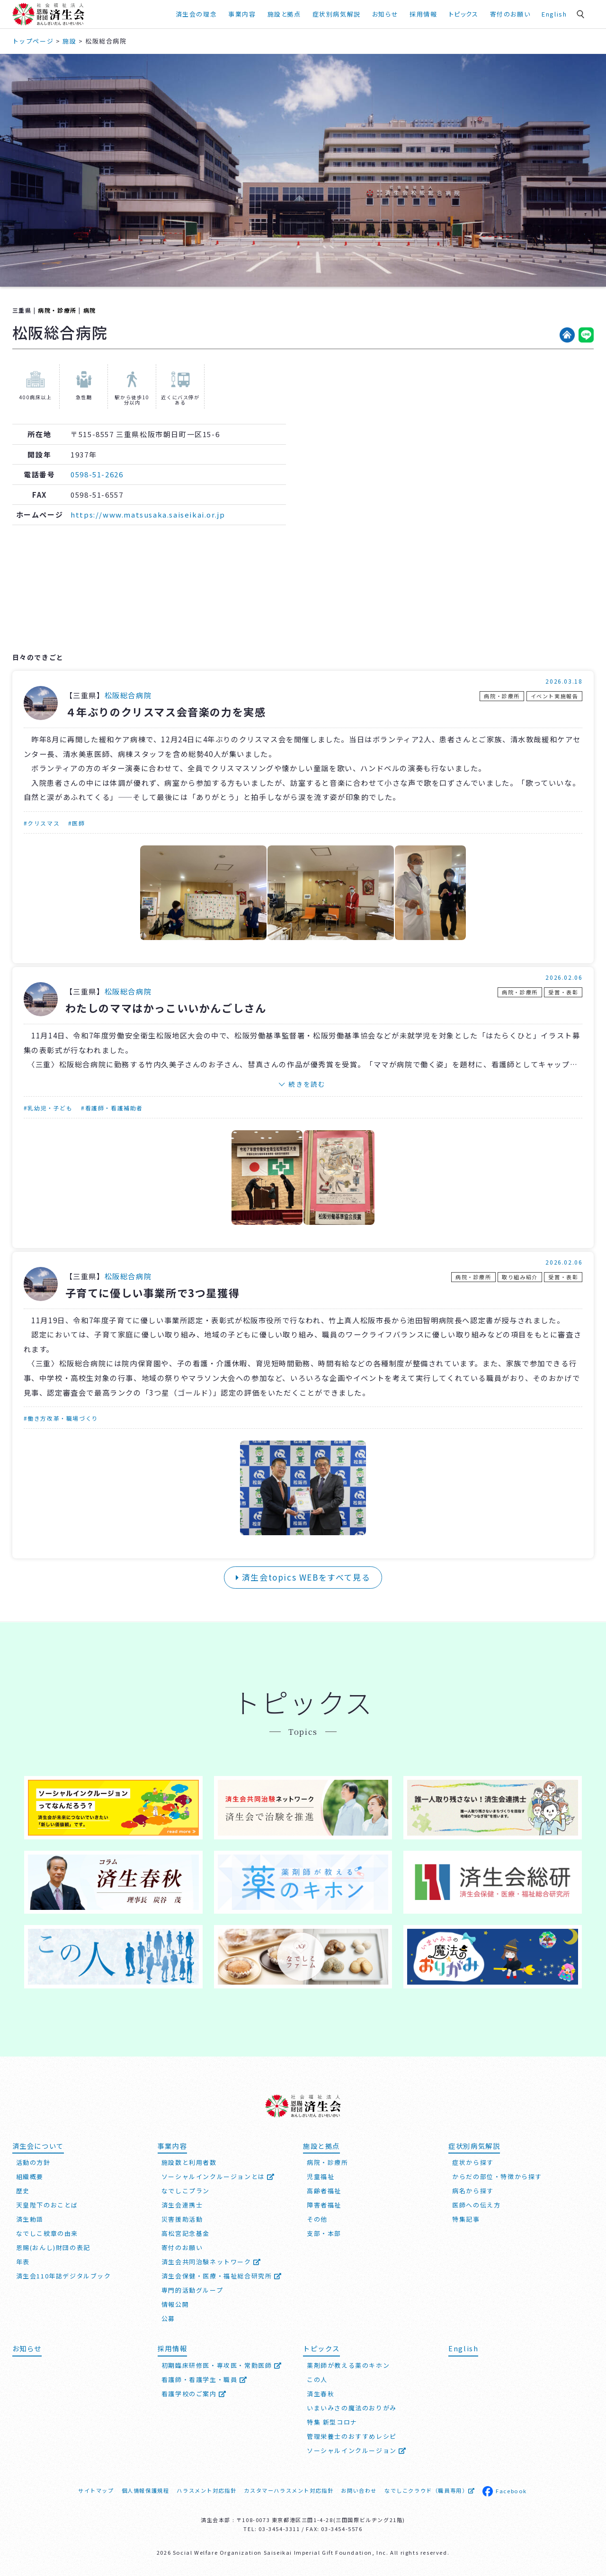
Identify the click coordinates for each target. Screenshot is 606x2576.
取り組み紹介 (520, 1277)
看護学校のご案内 (194, 2393)
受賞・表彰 (563, 992)
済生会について (38, 2146)
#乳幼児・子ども (48, 1108)
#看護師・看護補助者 (112, 1108)
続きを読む (306, 1084)
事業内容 (242, 13)
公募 (168, 2318)
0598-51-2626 (97, 474)
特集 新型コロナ (332, 2422)
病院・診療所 (57, 310)
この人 (317, 2379)
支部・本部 (324, 2233)
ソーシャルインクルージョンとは (218, 2176)
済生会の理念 (196, 13)
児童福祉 (320, 2176)
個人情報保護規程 (145, 2490)
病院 (89, 310)
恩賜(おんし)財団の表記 (53, 2247)
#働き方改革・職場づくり (61, 1418)
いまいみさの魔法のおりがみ (352, 2407)
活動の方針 (33, 2162)
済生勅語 (30, 2219)
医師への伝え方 (476, 2204)
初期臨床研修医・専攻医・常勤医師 (221, 2365)
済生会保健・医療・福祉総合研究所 (221, 2275)
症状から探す (473, 2162)
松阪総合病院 (128, 695)
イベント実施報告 (555, 696)
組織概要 (30, 2176)
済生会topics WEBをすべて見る (303, 1577)
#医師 (76, 823)
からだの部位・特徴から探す (497, 2176)
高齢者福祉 (324, 2190)
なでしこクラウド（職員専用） (429, 2490)
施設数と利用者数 (189, 2162)
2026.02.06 (563, 977)
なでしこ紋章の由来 (47, 2233)
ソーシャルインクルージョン (357, 2450)
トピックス (464, 13)
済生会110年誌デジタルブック (63, 2275)
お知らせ (385, 13)
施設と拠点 (284, 13)
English (554, 13)
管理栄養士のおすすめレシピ (352, 2436)
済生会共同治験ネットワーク (211, 2261)
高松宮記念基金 (185, 2233)
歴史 (23, 2190)
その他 (317, 2219)
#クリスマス (42, 823)
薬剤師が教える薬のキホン (348, 2365)
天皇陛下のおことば (47, 2204)
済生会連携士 (182, 2204)
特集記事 (466, 2219)
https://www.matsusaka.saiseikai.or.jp (148, 514)
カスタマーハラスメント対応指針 (288, 2490)
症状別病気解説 (336, 13)
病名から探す (473, 2190)
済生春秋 (320, 2393)
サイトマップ (96, 2490)
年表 (23, 2261)
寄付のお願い (510, 13)
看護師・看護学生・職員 (204, 2379)
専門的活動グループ (192, 2290)
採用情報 (423, 13)
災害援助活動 (182, 2219)
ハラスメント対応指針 (206, 2490)
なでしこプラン (185, 2190)
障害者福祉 (324, 2204)
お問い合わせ (359, 2490)
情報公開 (175, 2304)
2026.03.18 (563, 681)
